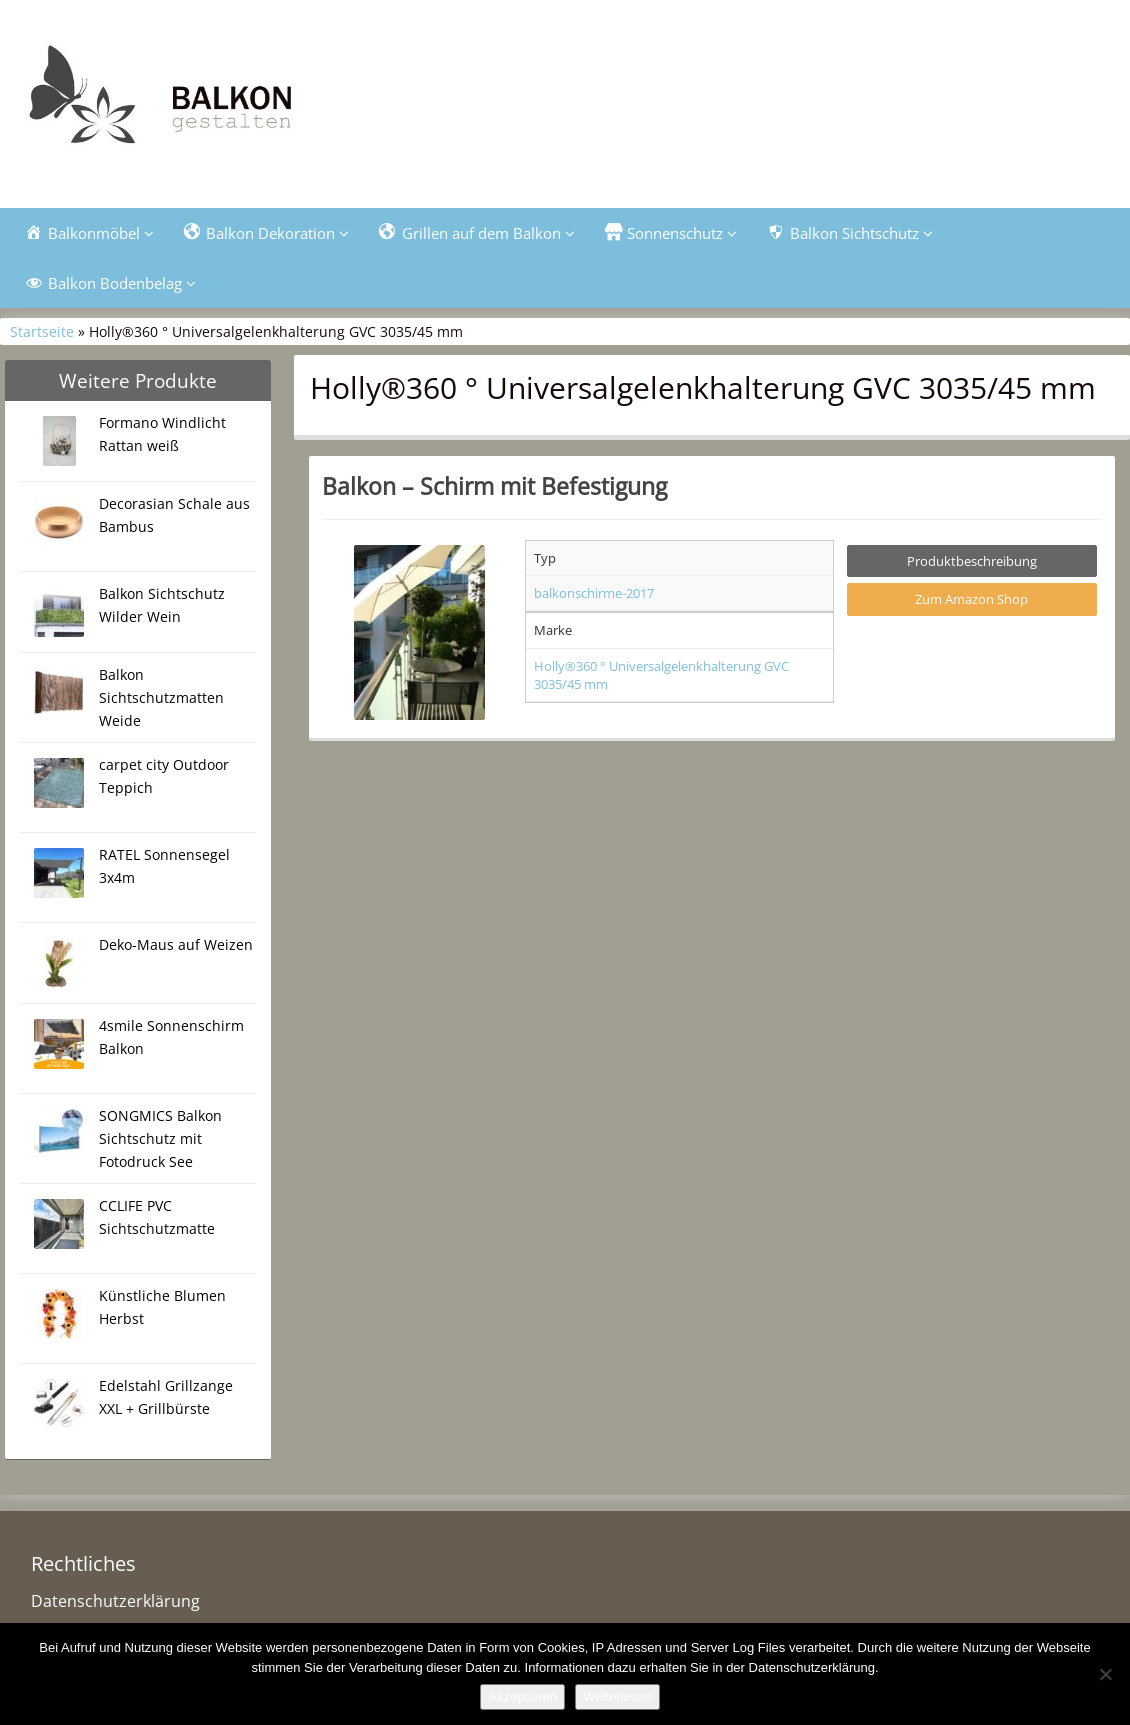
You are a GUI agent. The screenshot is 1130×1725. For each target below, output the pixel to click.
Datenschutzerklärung (115, 1601)
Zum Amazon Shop (971, 599)
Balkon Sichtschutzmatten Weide (161, 697)
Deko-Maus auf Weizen (176, 944)
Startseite (42, 331)
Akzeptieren (522, 1696)
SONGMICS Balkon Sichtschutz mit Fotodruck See (160, 1138)
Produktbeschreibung (972, 561)
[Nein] (1105, 1674)
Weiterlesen (617, 1696)
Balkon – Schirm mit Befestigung (494, 486)
